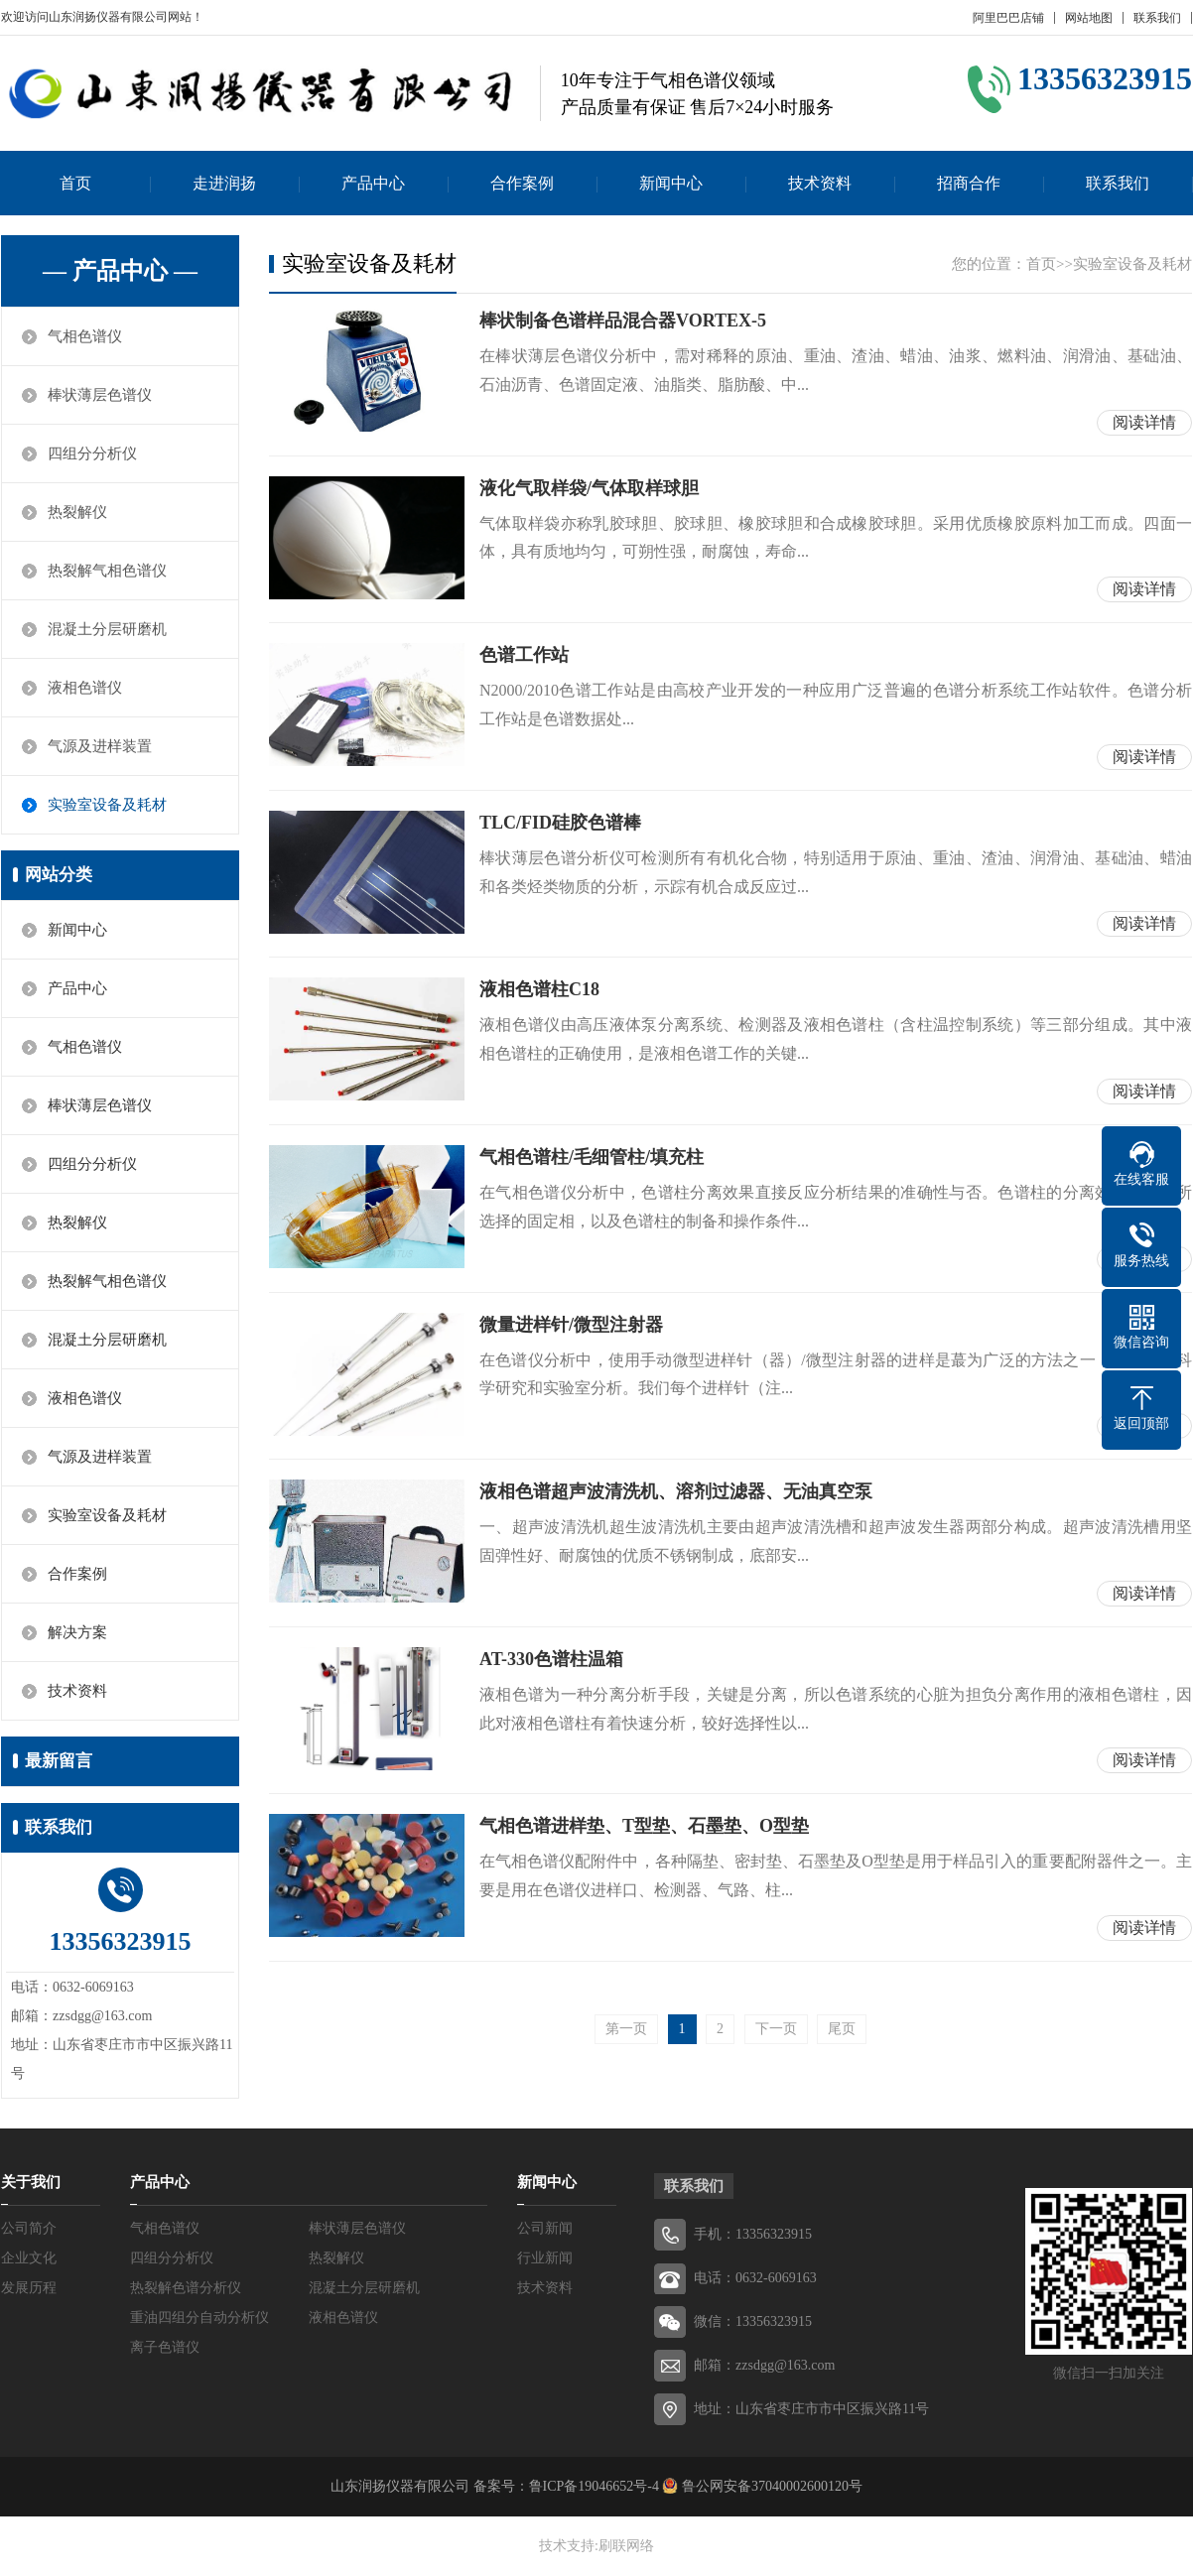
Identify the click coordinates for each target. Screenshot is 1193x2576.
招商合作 (968, 183)
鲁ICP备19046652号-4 (594, 2486)
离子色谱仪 (164, 2347)
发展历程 (29, 2287)
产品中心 (373, 183)
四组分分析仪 (92, 453)
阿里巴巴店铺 (1008, 18)
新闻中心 (671, 183)
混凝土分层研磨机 (107, 629)
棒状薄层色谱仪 (100, 395)
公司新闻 (545, 2228)
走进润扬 (224, 183)
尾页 (842, 2028)
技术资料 (820, 183)
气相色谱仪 (85, 336)
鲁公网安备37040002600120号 (770, 2486)
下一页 (776, 2028)
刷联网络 (626, 2545)
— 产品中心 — (120, 271)
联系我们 (1157, 18)
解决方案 (77, 1632)
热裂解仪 (77, 512)
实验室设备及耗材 (107, 805)
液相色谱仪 (85, 688)
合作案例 (522, 183)
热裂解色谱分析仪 (185, 2287)
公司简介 (29, 2228)
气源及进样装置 (100, 746)
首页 (75, 183)
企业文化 (29, 2258)
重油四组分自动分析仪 (199, 2317)
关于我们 (31, 2182)
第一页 (626, 2028)
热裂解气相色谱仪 (107, 571)
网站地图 (1089, 18)
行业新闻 (545, 2258)
